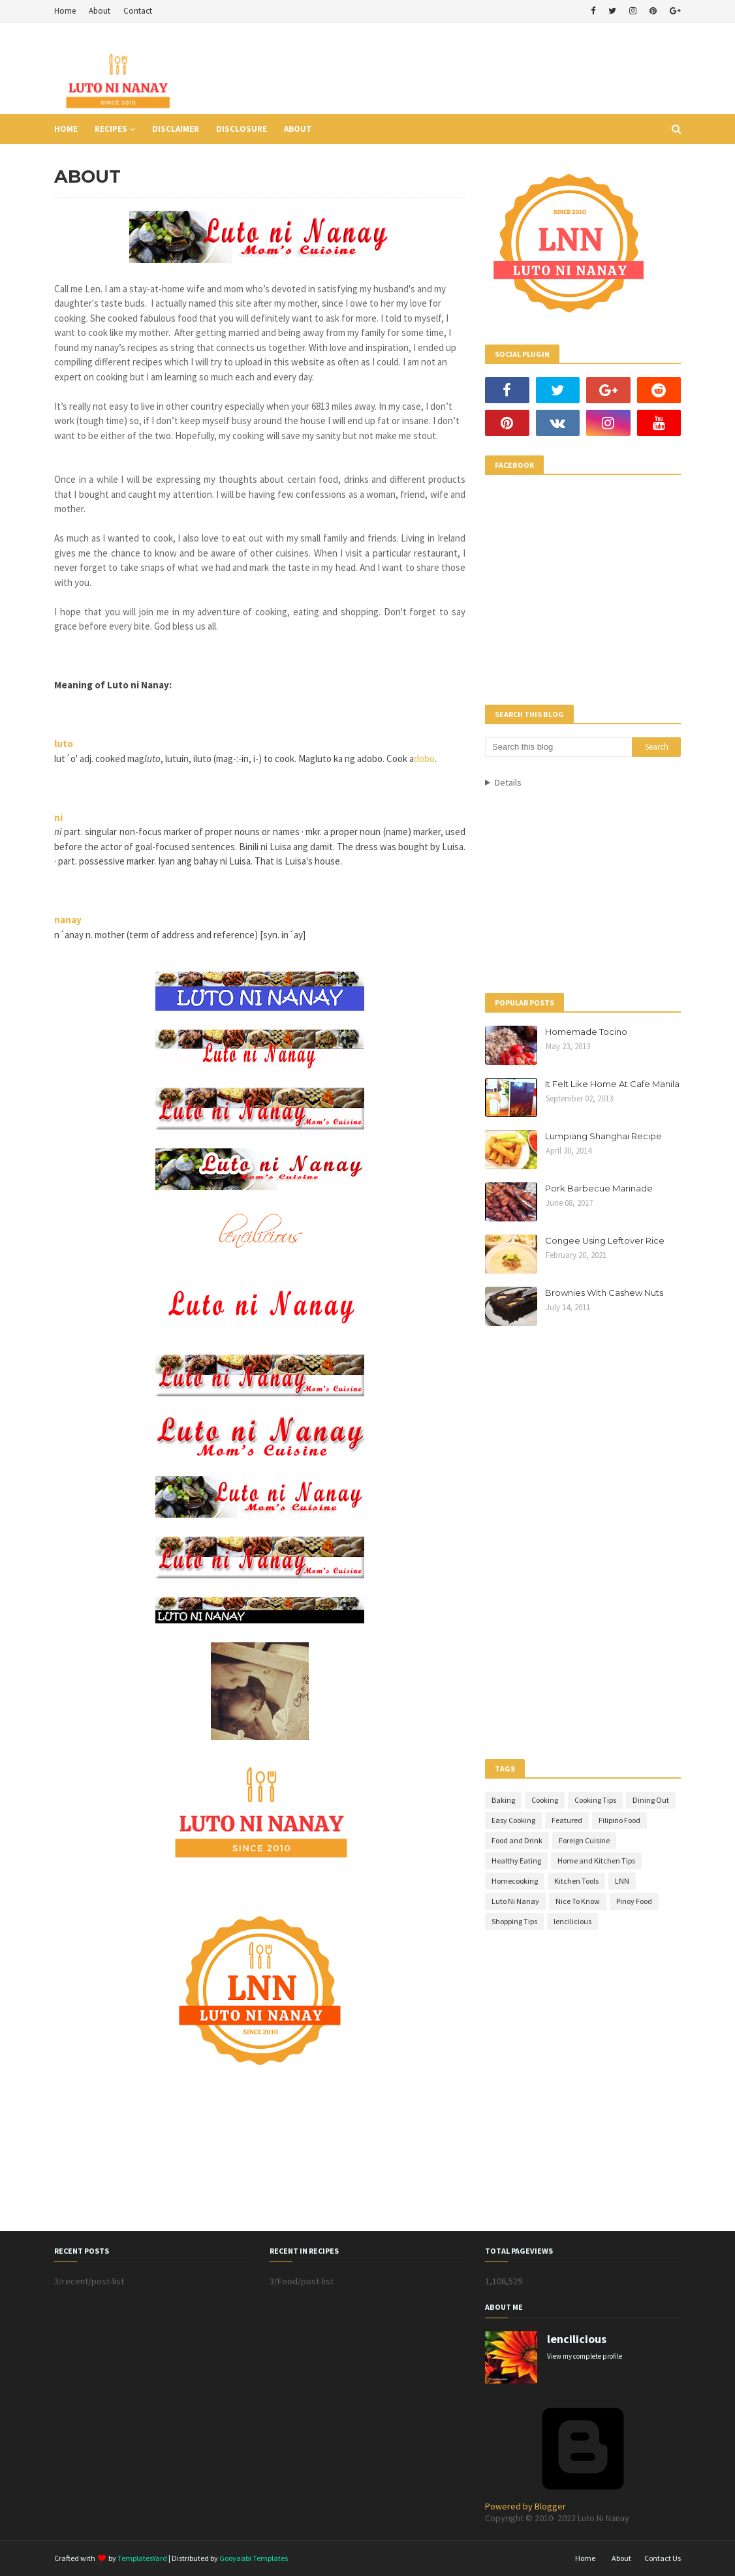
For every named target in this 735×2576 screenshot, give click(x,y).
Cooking (544, 1800)
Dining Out (651, 1800)
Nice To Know (577, 1901)
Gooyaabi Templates (253, 2558)
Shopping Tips (514, 1921)
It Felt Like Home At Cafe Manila (612, 1084)
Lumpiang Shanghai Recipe (603, 1136)
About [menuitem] (298, 128)
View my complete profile (584, 2356)
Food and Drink (517, 1840)
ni (58, 817)
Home (65, 10)
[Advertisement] (443, 68)
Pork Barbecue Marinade (599, 1188)
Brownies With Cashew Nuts (604, 1292)
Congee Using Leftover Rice (605, 1240)
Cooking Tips (595, 1800)
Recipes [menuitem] (111, 128)
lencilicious (572, 1921)
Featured (567, 1820)
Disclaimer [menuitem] (175, 128)
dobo (424, 758)
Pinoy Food (634, 1901)
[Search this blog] (558, 747)
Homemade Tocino (586, 1031)
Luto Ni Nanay (515, 1901)
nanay (68, 919)
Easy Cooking (513, 1820)
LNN (622, 1881)
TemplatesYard (142, 2558)
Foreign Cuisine (584, 1840)
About (99, 10)
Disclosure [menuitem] (241, 128)
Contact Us (662, 2558)
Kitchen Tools (576, 1881)
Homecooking (515, 1881)
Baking (503, 1800)
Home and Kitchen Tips (596, 1860)
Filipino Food (619, 1820)
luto (63, 743)
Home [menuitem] (66, 128)
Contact (137, 10)
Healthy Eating (516, 1860)
